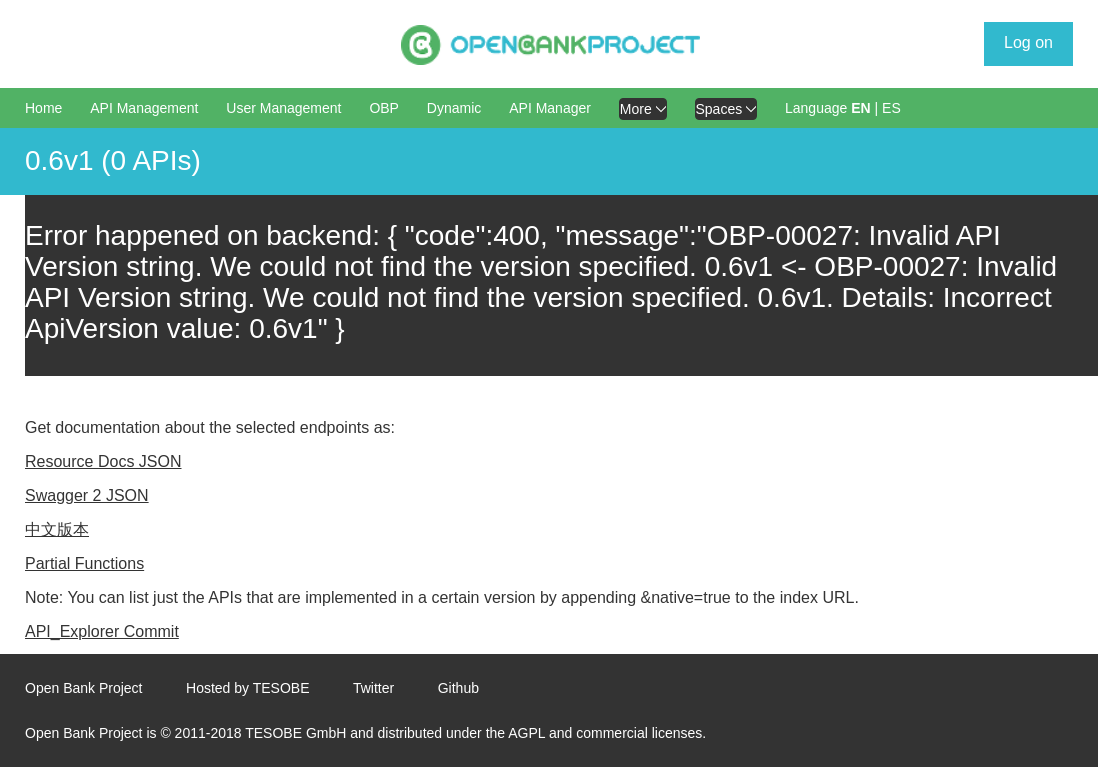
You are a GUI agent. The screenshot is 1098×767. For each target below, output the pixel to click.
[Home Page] (550, 45)
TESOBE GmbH (295, 733)
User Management (283, 108)
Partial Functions (84, 563)
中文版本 (57, 529)
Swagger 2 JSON (87, 495)
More (643, 109)
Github (458, 688)
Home (43, 108)
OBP (384, 108)
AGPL (526, 733)
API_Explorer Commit (102, 631)
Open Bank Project (84, 688)
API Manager (550, 108)
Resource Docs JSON (103, 461)
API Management (144, 108)
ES (891, 108)
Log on (1028, 42)
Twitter (373, 688)
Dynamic (454, 108)
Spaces (726, 109)
